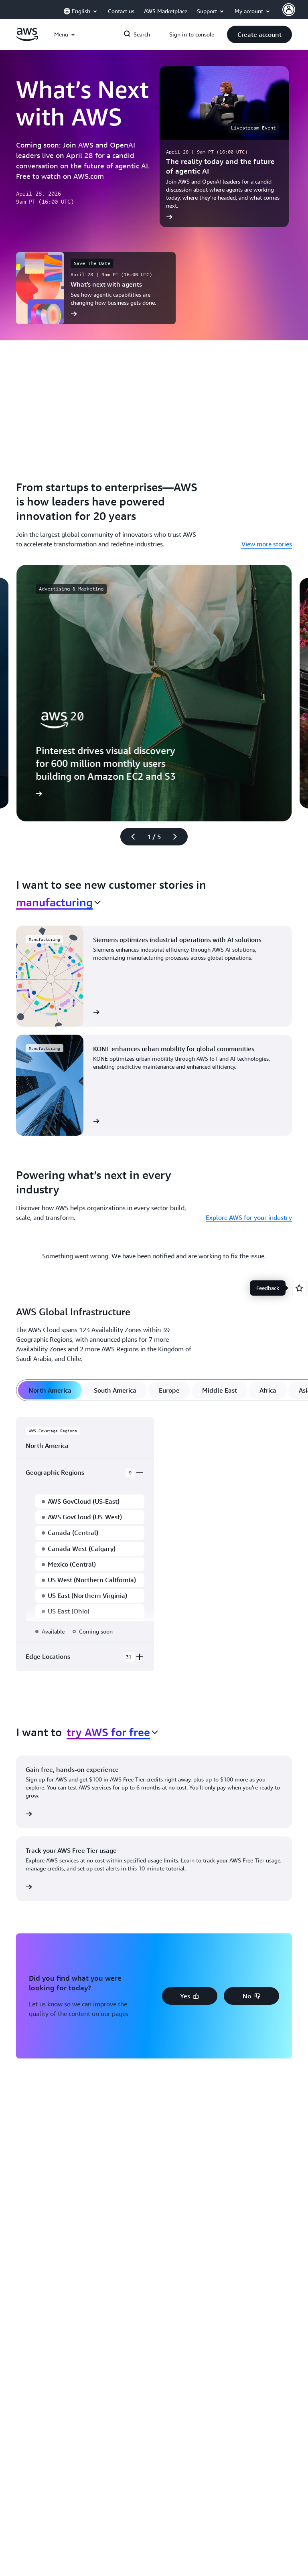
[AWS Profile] (288, 9)
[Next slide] (178, 836)
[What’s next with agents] (96, 288)
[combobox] (58, 902)
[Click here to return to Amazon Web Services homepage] (27, 39)
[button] (259, 34)
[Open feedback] (299, 1288)
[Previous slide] (129, 836)
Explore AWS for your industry (249, 1217)
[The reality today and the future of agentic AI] (224, 146)
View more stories (266, 544)
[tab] (50, 1390)
